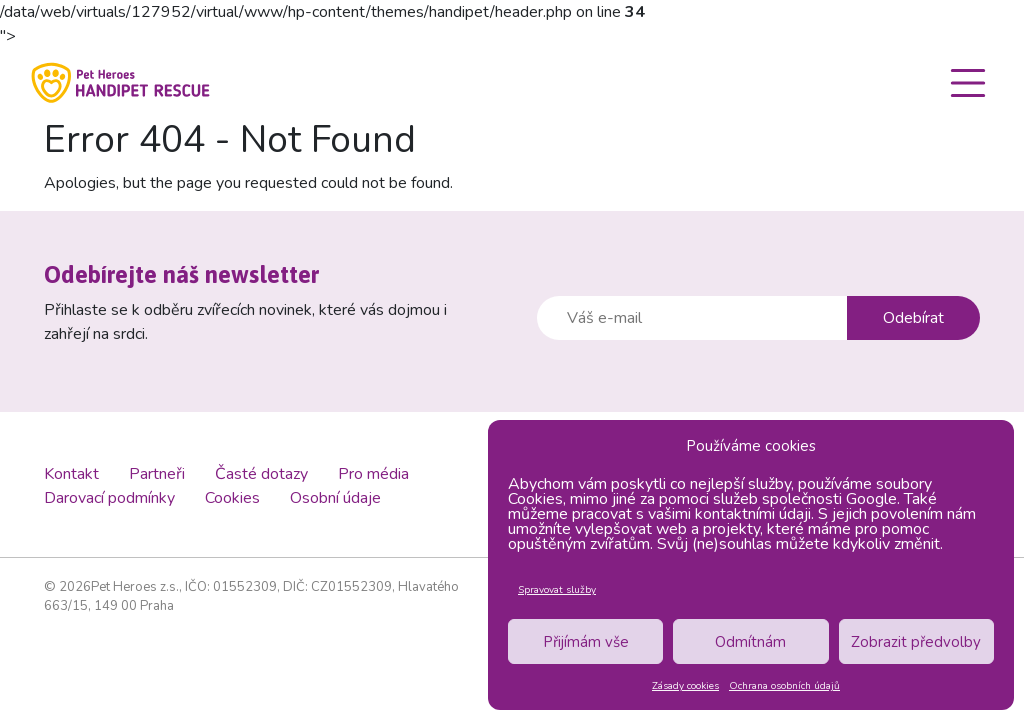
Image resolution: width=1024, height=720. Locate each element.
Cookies (232, 498)
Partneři (157, 474)
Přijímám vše (586, 642)
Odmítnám (750, 642)
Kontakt (71, 474)
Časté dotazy (261, 474)
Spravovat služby (557, 590)
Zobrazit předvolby (916, 642)
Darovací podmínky (109, 498)
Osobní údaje (335, 498)
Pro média (373, 474)
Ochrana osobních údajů (784, 686)
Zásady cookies (685, 686)
